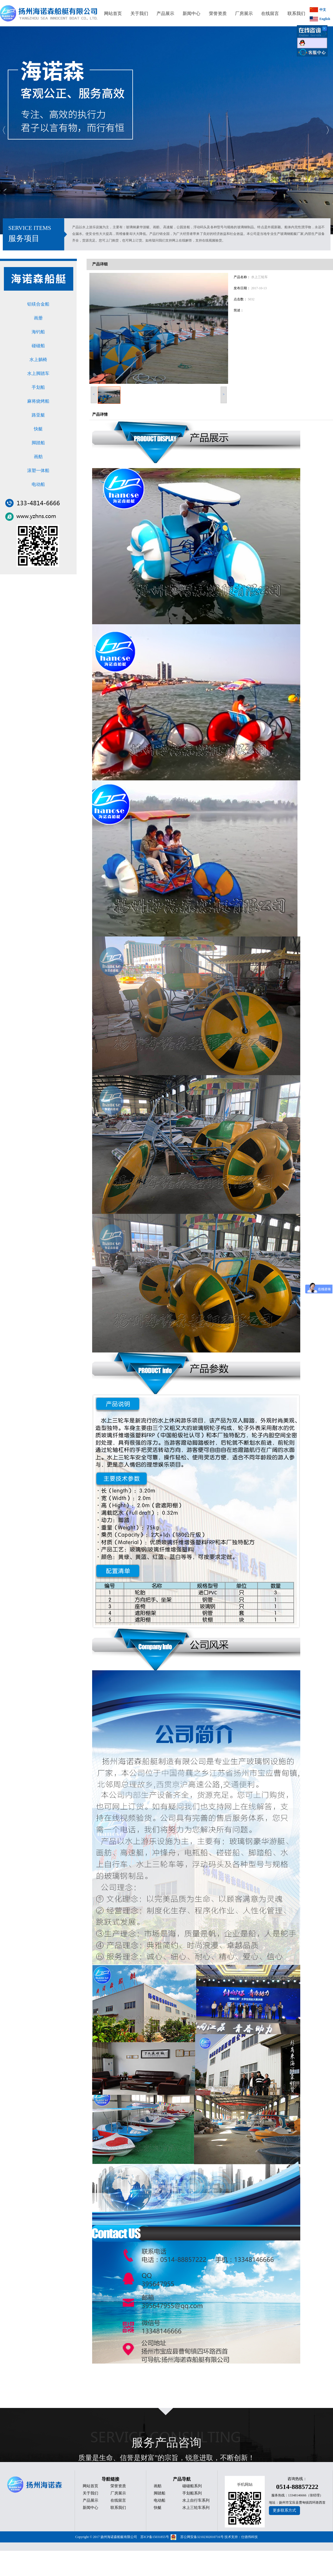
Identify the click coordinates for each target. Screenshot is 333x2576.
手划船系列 (192, 2493)
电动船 (38, 484)
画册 (38, 318)
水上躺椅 (38, 359)
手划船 (38, 387)
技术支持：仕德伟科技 (241, 2537)
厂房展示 (118, 2493)
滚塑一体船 (38, 470)
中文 (322, 10)
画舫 (38, 456)
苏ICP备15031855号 (154, 2537)
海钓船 (38, 331)
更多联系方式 (284, 2510)
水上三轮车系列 (196, 2508)
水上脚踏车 (38, 373)
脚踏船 (38, 442)
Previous (4, 130)
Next (327, 130)
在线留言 (118, 2500)
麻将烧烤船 (38, 401)
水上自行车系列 (196, 2500)
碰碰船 (38, 345)
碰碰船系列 (192, 2486)
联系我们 (118, 2508)
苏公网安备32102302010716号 (202, 2537)
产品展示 (90, 2500)
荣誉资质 (118, 2486)
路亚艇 (38, 415)
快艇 (38, 429)
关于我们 (90, 2493)
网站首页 (90, 2486)
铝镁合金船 (38, 304)
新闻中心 (90, 2508)
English (324, 19)
